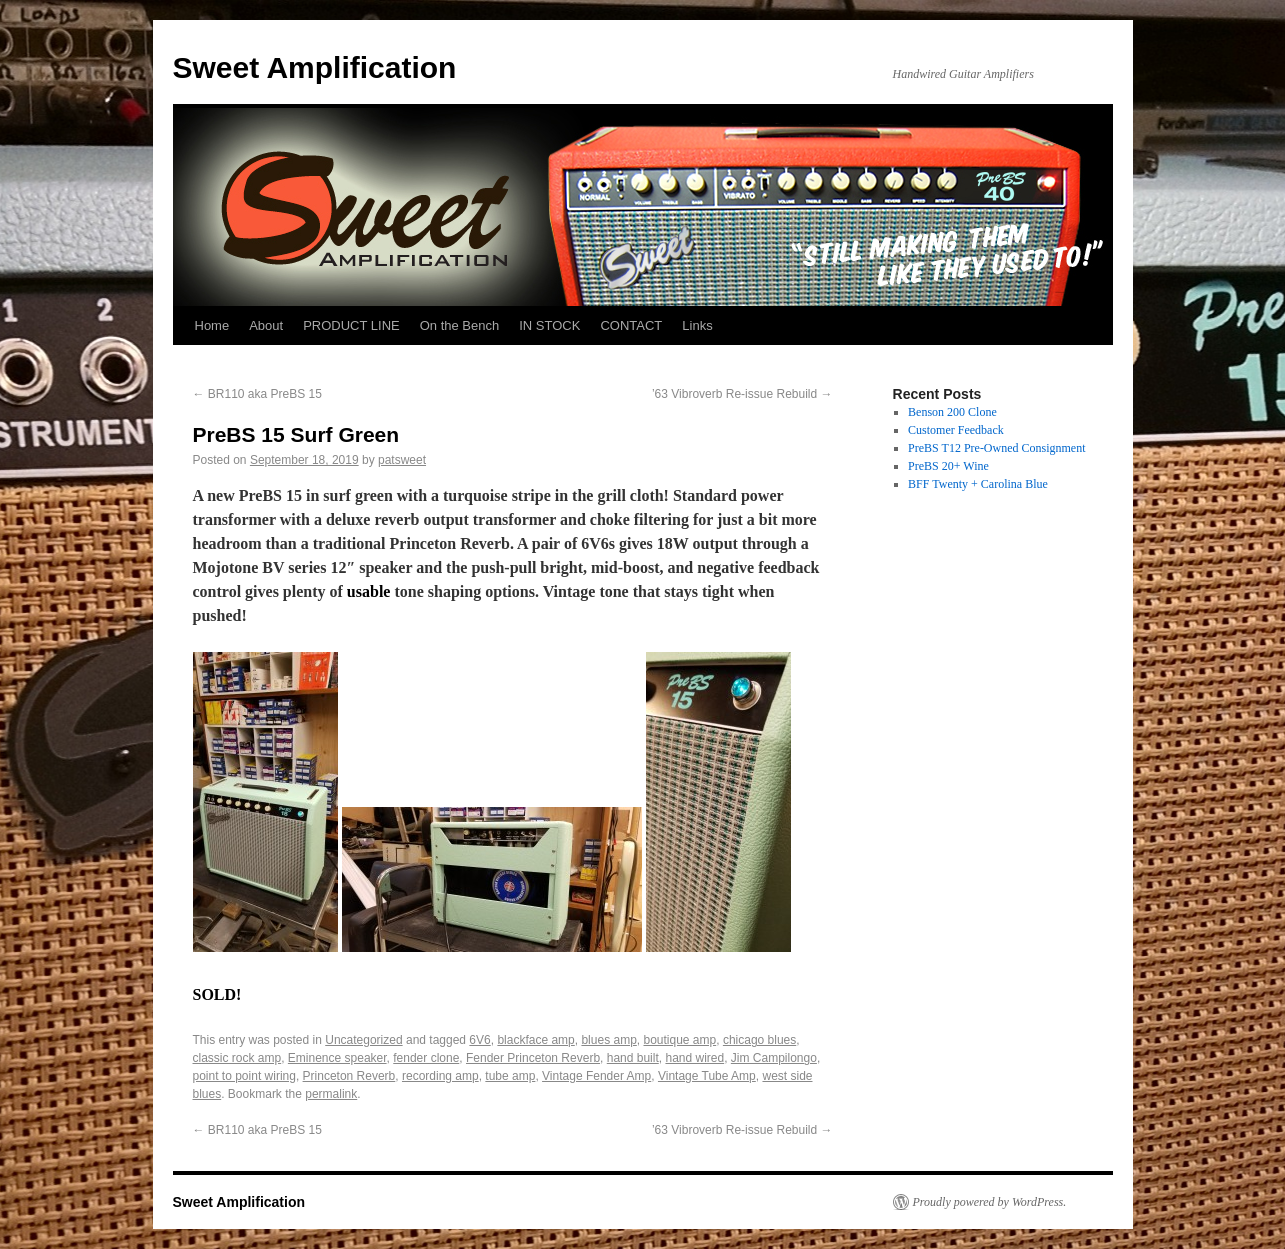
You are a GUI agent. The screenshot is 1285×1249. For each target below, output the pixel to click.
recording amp (440, 1076)
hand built (633, 1058)
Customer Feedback (956, 430)
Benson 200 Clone (952, 412)
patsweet (402, 460)
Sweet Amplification (315, 67)
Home (212, 325)
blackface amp (535, 1040)
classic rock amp (237, 1058)
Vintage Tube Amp (707, 1076)
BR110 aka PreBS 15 (257, 394)
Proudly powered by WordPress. (990, 1202)
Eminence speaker (337, 1058)
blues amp (608, 1040)
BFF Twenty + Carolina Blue (978, 484)
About (266, 325)
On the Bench (460, 325)
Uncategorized (363, 1040)
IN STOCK (549, 325)
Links (697, 325)
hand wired (694, 1058)
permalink (331, 1094)
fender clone (426, 1058)
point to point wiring (244, 1076)
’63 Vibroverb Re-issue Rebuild (742, 394)
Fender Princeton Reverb (533, 1058)
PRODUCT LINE (351, 325)
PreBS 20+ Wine (948, 466)
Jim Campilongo (774, 1058)
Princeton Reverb (349, 1076)
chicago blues (759, 1040)
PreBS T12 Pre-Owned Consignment (996, 448)
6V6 (479, 1040)
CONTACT (631, 325)
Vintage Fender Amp (596, 1076)
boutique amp (679, 1040)
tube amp (510, 1076)
